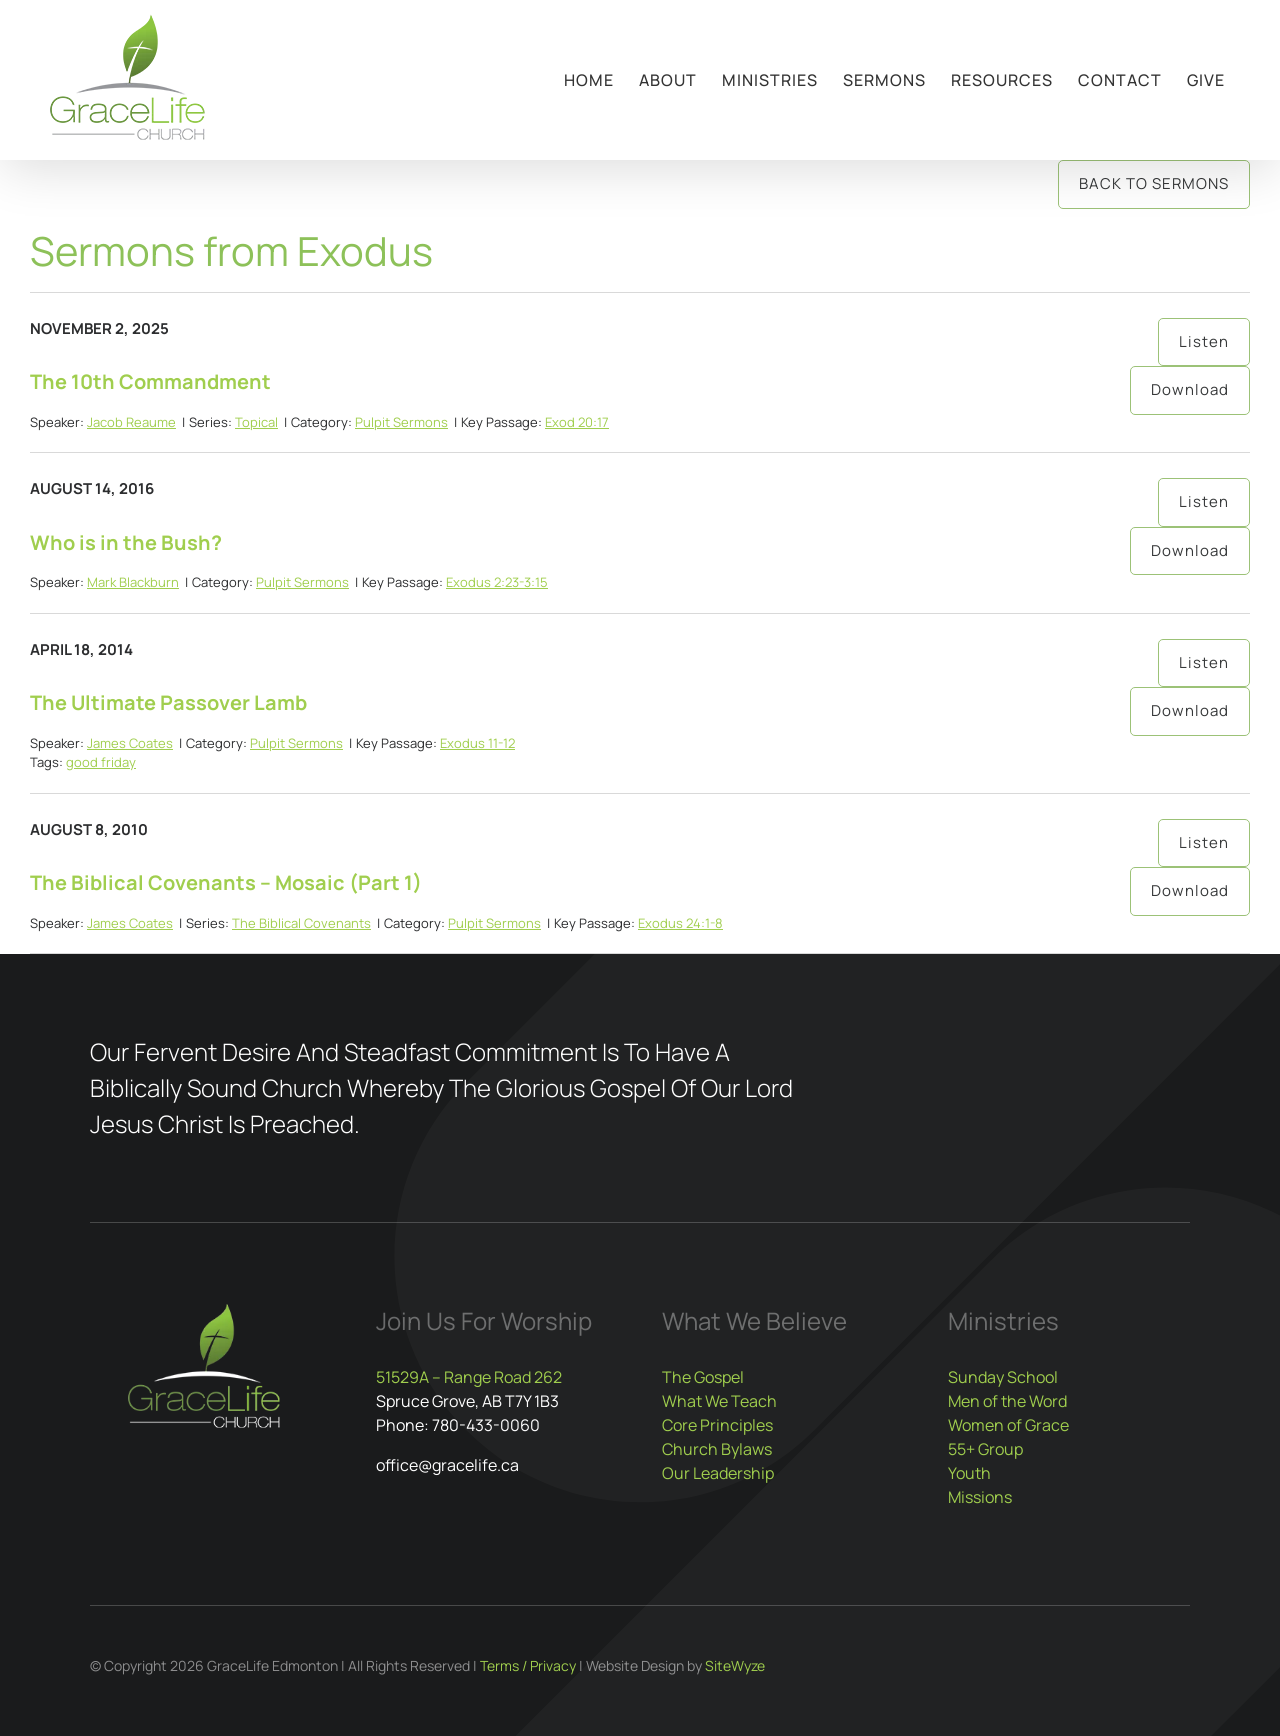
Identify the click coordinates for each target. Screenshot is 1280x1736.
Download (1190, 389)
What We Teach (719, 1401)
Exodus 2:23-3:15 (497, 582)
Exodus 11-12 (477, 743)
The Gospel (703, 1377)
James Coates (130, 743)
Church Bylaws (717, 1449)
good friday (101, 762)
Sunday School (1003, 1377)
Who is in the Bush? (126, 542)
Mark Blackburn (133, 582)
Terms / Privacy (528, 1665)
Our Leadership (718, 1473)
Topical (256, 422)
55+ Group (985, 1449)
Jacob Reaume (131, 422)
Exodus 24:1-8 (680, 923)
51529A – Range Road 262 (469, 1377)
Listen (1204, 341)
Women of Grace (1008, 1425)
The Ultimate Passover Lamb (168, 702)
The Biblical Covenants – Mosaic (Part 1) (226, 882)
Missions (980, 1497)
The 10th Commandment (150, 381)
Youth (969, 1473)
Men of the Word (1007, 1401)
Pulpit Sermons (401, 422)
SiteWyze (735, 1665)
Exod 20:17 (577, 422)
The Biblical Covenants (301, 923)
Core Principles (717, 1425)
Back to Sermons (1154, 183)
